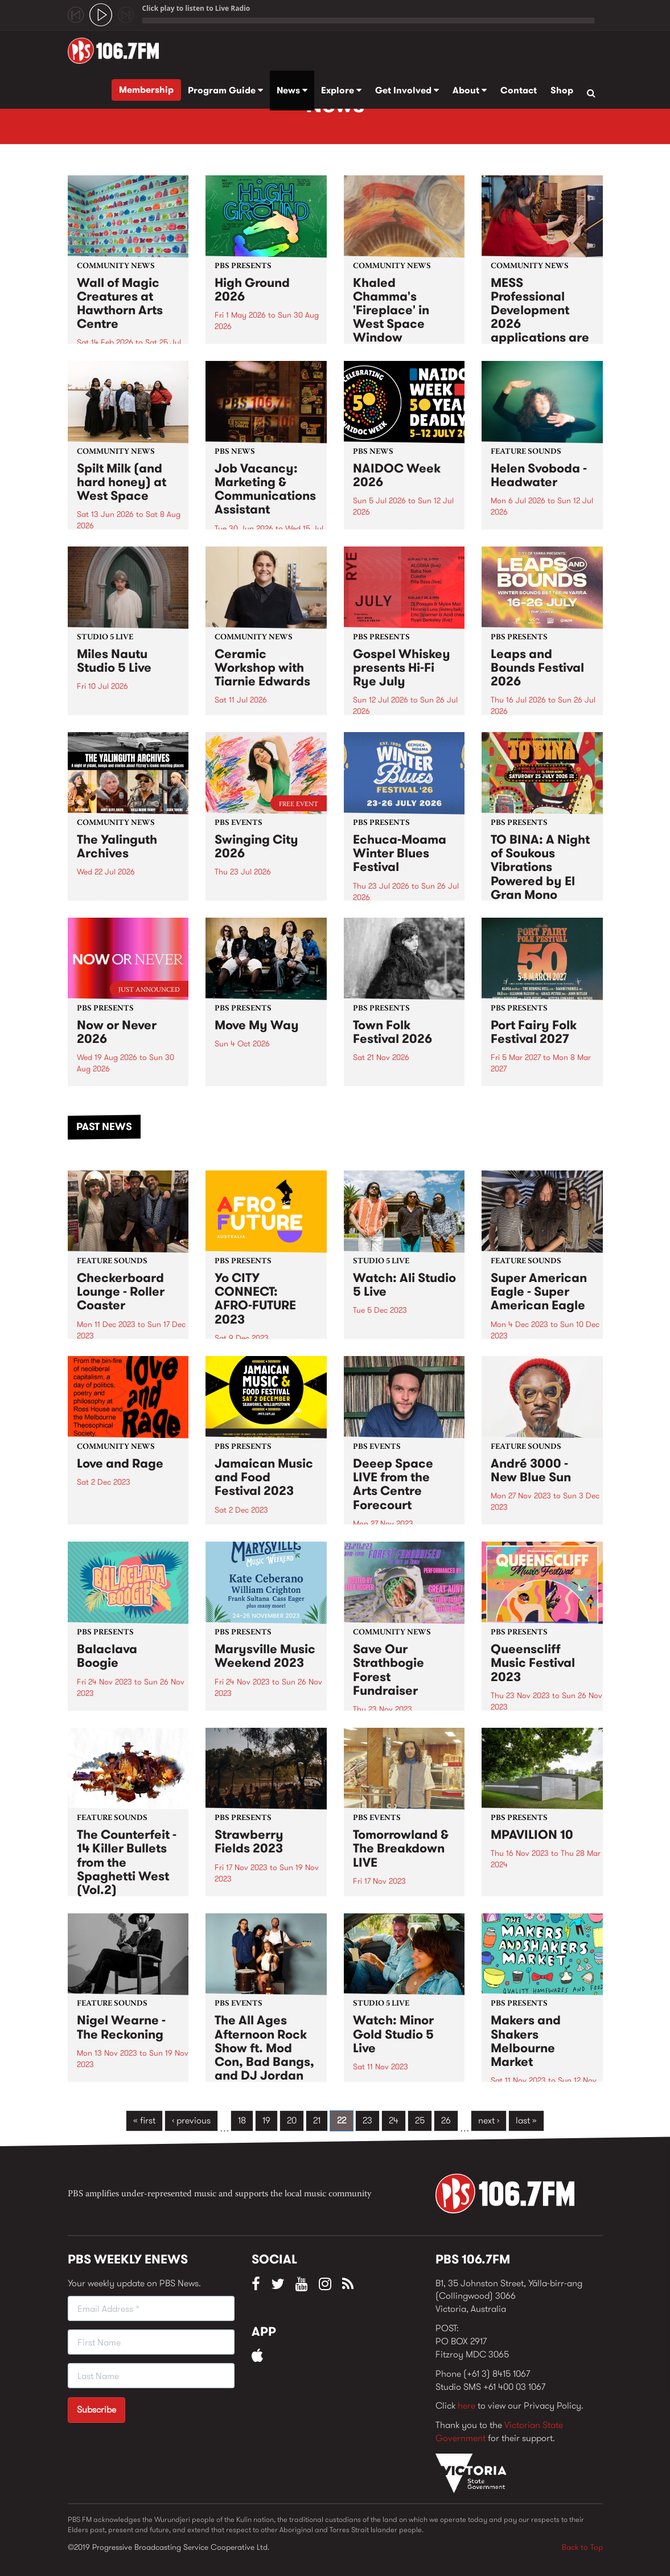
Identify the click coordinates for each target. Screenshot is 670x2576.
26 (446, 2120)
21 (316, 2120)
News (292, 90)
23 (367, 2120)
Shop (561, 90)
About (470, 90)
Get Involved (407, 90)
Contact (518, 90)
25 (420, 2120)
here (466, 2405)
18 (242, 2120)
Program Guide (225, 90)
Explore (341, 90)
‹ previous (191, 2120)
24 (393, 2120)
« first (144, 2120)
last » (526, 2120)
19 (266, 2120)
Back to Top (582, 2547)
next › (488, 2120)
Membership (146, 89)
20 (292, 2120)
